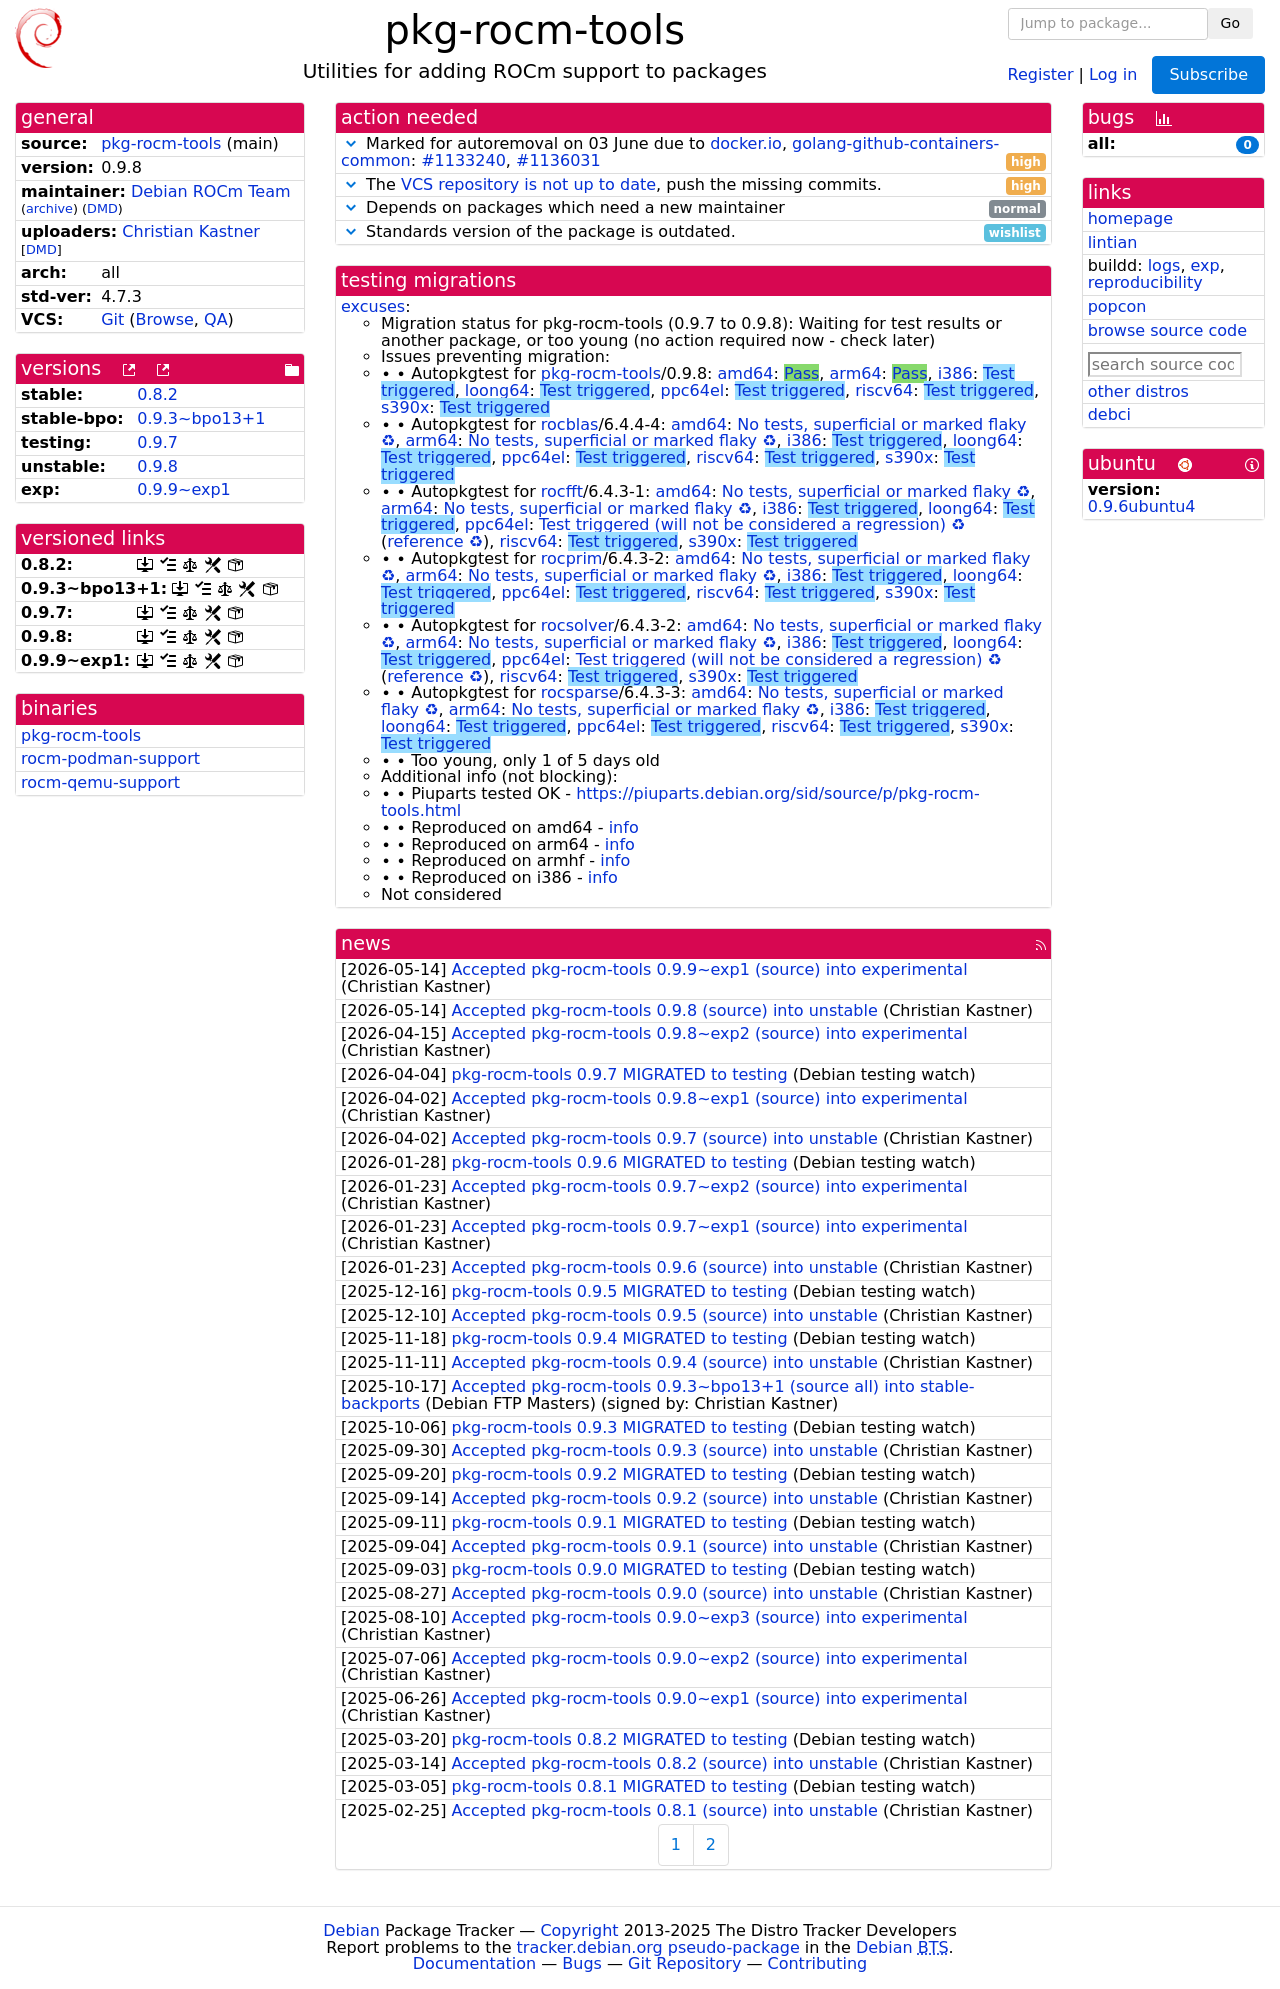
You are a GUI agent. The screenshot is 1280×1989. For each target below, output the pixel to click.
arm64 (856, 373)
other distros (1138, 391)
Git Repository (684, 1963)
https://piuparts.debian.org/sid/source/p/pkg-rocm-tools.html (680, 802)
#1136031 (558, 160)
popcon (1117, 306)
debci (1109, 414)
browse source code (1167, 330)
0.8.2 (157, 394)
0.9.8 (157, 466)
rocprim (572, 558)
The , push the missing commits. (693, 185)
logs (1164, 265)
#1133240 (463, 160)
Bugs (582, 1963)
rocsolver (577, 625)
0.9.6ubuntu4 (1142, 506)
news (366, 943)
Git (112, 319)
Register (1041, 73)
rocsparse (580, 692)
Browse (165, 319)
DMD (102, 208)
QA (216, 319)
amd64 (746, 373)
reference (425, 541)
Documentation (474, 1963)
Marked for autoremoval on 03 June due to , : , (693, 153)
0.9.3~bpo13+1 (201, 418)
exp (1205, 265)
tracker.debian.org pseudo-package (658, 1947)
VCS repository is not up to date (528, 184)
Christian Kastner (191, 231)
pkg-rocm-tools (161, 143)
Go (1230, 23)
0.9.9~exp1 (184, 489)
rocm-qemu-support (100, 782)
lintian (1113, 242)
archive (49, 208)
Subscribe (1208, 74)
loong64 (497, 390)
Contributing (818, 1963)
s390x (405, 407)
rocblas (570, 424)
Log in (1113, 73)
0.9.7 (157, 442)
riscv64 (884, 390)
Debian (351, 1930)
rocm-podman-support (110, 758)
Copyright (579, 1930)
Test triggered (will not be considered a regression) (742, 524)
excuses (373, 306)
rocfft (562, 491)
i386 (955, 373)
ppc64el (692, 390)
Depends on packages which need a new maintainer (693, 208)
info (624, 827)
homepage (1130, 218)
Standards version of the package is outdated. (693, 232)
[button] (351, 143)
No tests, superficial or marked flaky (881, 424)
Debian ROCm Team (211, 191)
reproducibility (1145, 282)
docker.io (746, 143)
